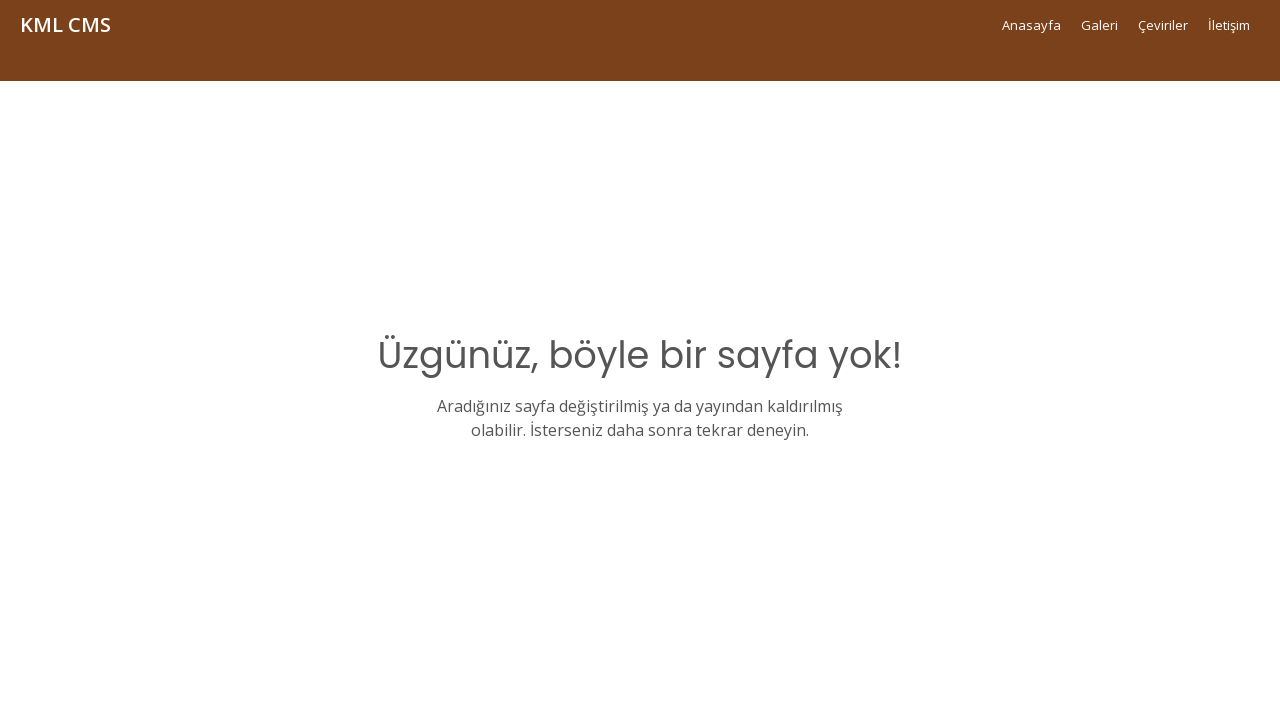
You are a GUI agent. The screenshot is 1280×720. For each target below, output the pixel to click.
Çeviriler (1163, 25)
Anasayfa (1031, 25)
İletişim (1229, 25)
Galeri (1099, 25)
